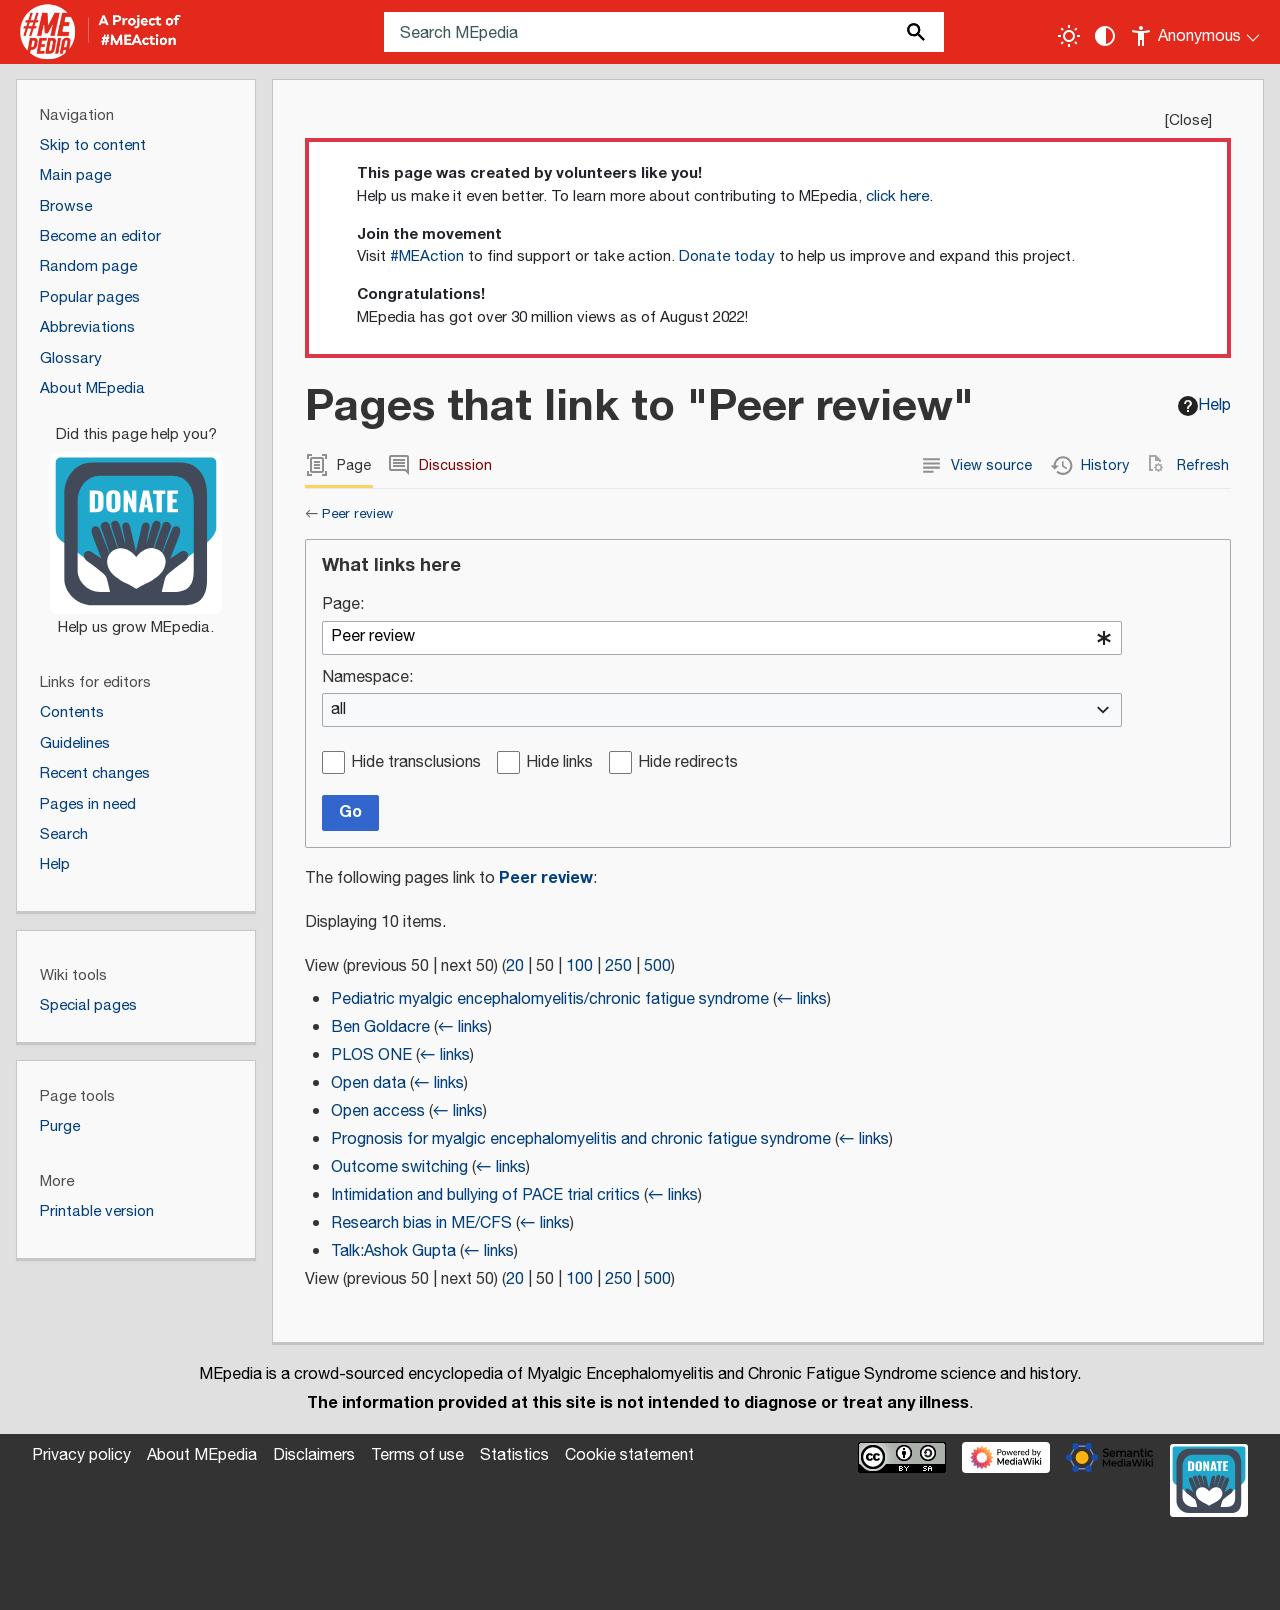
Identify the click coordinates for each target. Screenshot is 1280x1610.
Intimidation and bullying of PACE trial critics (485, 1195)
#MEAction (427, 256)
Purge (60, 1126)
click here (897, 196)
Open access (378, 1111)
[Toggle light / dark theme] (1069, 36)
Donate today (727, 256)
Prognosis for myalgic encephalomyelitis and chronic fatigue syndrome (581, 1139)
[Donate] (136, 522)
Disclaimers (314, 1455)
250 (618, 966)
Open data (368, 1083)
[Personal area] (1196, 32)
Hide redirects (688, 763)
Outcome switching (399, 1167)
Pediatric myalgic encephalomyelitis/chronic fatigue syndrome (550, 999)
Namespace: (367, 678)
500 (657, 966)
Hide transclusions (416, 763)
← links (802, 999)
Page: (343, 605)
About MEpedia (202, 1455)
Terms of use (417, 1455)
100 (579, 966)
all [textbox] (338, 710)
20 (515, 966)
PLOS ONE (371, 1055)
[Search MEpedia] (664, 32)
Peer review (357, 514)
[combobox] (722, 638)
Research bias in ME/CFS (421, 1223)
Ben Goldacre (380, 1027)
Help (1204, 405)
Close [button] (1188, 120)
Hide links (559, 763)
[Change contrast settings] (1105, 36)
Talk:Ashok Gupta (393, 1251)
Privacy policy (81, 1455)
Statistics (514, 1455)
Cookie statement (629, 1455)
